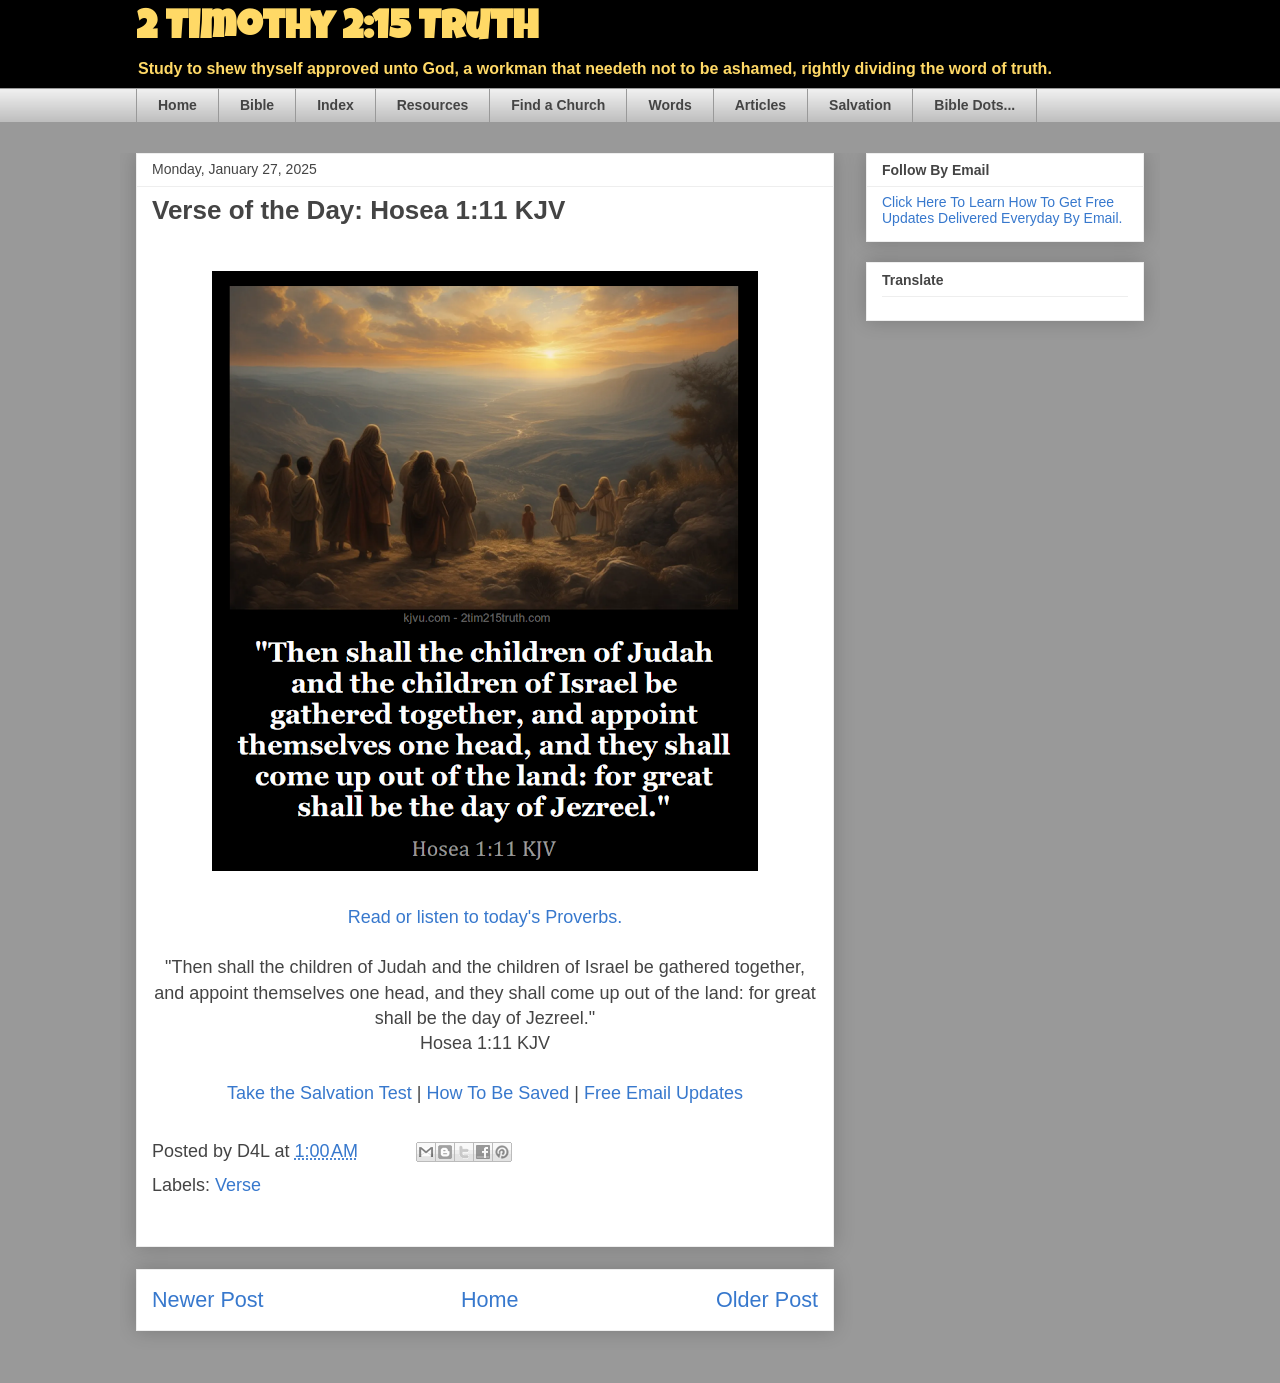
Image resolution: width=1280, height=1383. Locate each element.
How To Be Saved (497, 1093)
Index (335, 105)
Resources (433, 105)
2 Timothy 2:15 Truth (337, 30)
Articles (760, 105)
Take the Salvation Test (319, 1093)
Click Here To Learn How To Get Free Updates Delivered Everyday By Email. (1002, 210)
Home (177, 105)
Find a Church (558, 105)
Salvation (860, 105)
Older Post (767, 1299)
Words (669, 105)
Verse (238, 1185)
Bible (257, 105)
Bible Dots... (974, 105)
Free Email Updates (663, 1093)
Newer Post (208, 1299)
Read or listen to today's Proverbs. (485, 917)
